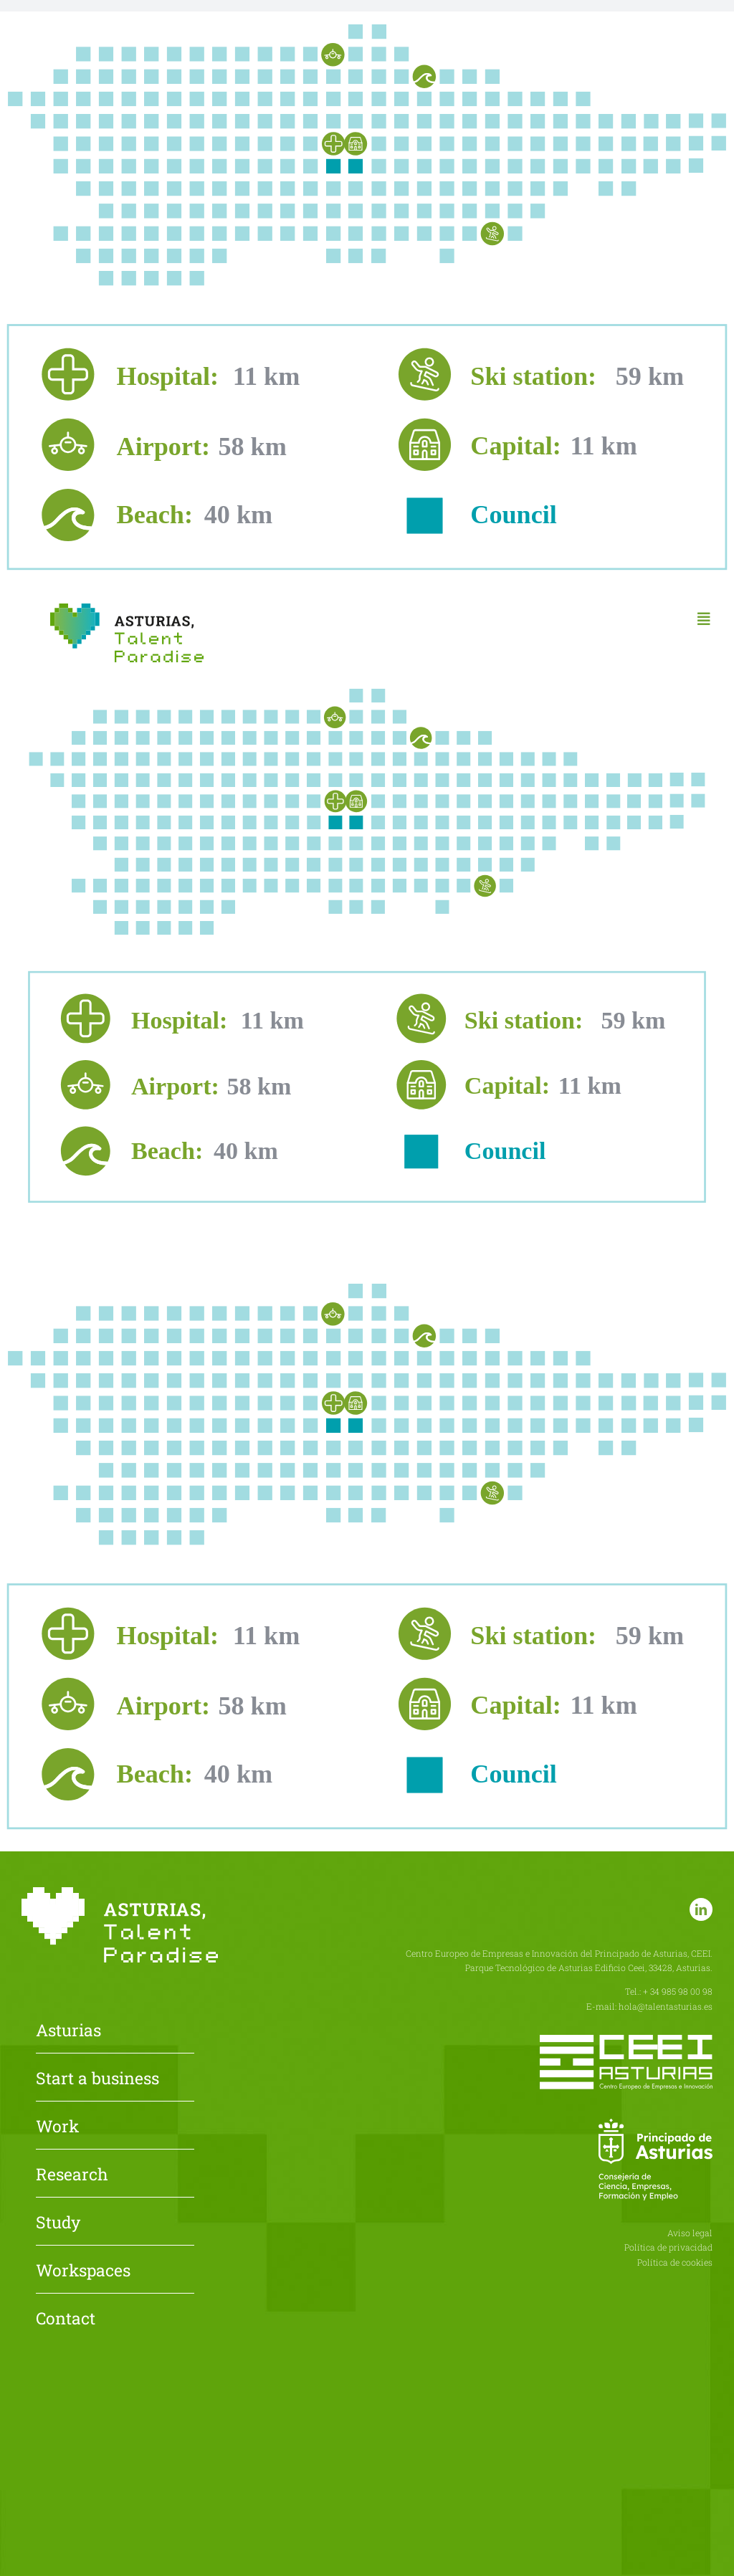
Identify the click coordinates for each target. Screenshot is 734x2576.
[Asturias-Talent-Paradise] (127, 608)
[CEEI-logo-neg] (626, 2040)
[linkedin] (701, 1909)
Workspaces (83, 2271)
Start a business (97, 2079)
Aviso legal (689, 2232)
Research (72, 2175)
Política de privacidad (668, 2247)
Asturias (68, 2031)
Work (57, 2127)
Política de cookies (674, 2262)
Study (58, 2223)
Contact (65, 2319)
